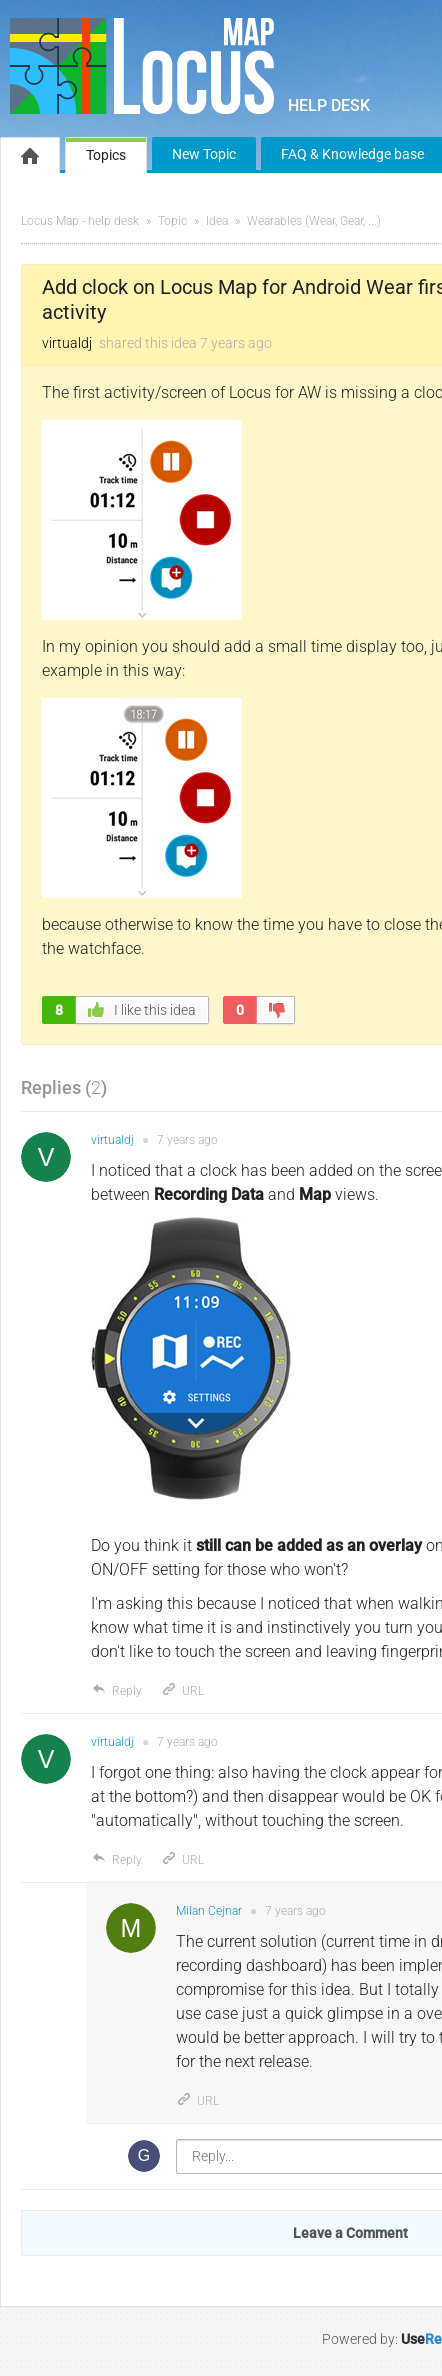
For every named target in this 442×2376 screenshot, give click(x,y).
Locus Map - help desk (80, 221)
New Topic (204, 154)
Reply (116, 1691)
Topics (106, 155)
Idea (217, 221)
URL (182, 1691)
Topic (172, 221)
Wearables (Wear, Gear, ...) (314, 221)
